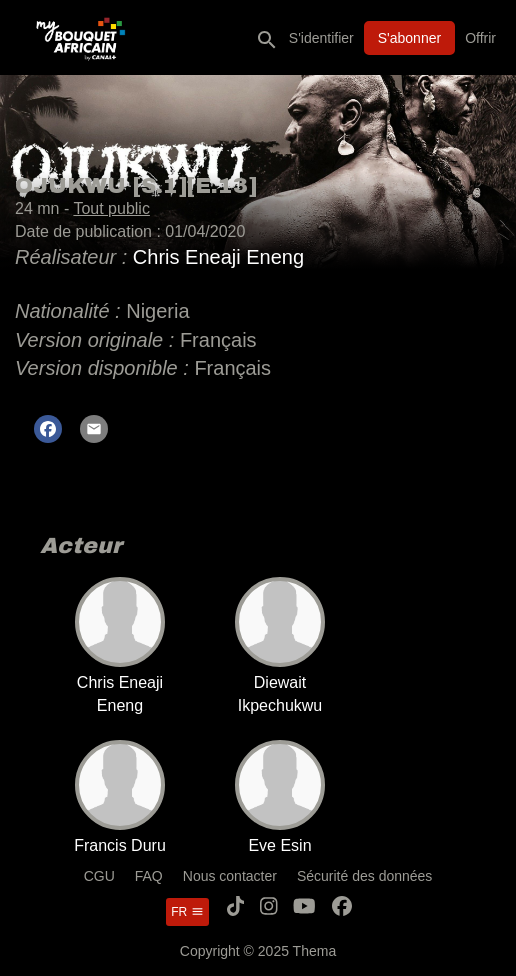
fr (187, 912)
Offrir (480, 38)
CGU (99, 876)
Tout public (111, 208)
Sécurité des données (364, 876)
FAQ (149, 876)
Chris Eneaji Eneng (218, 257)
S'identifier (321, 38)
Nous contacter (230, 876)
